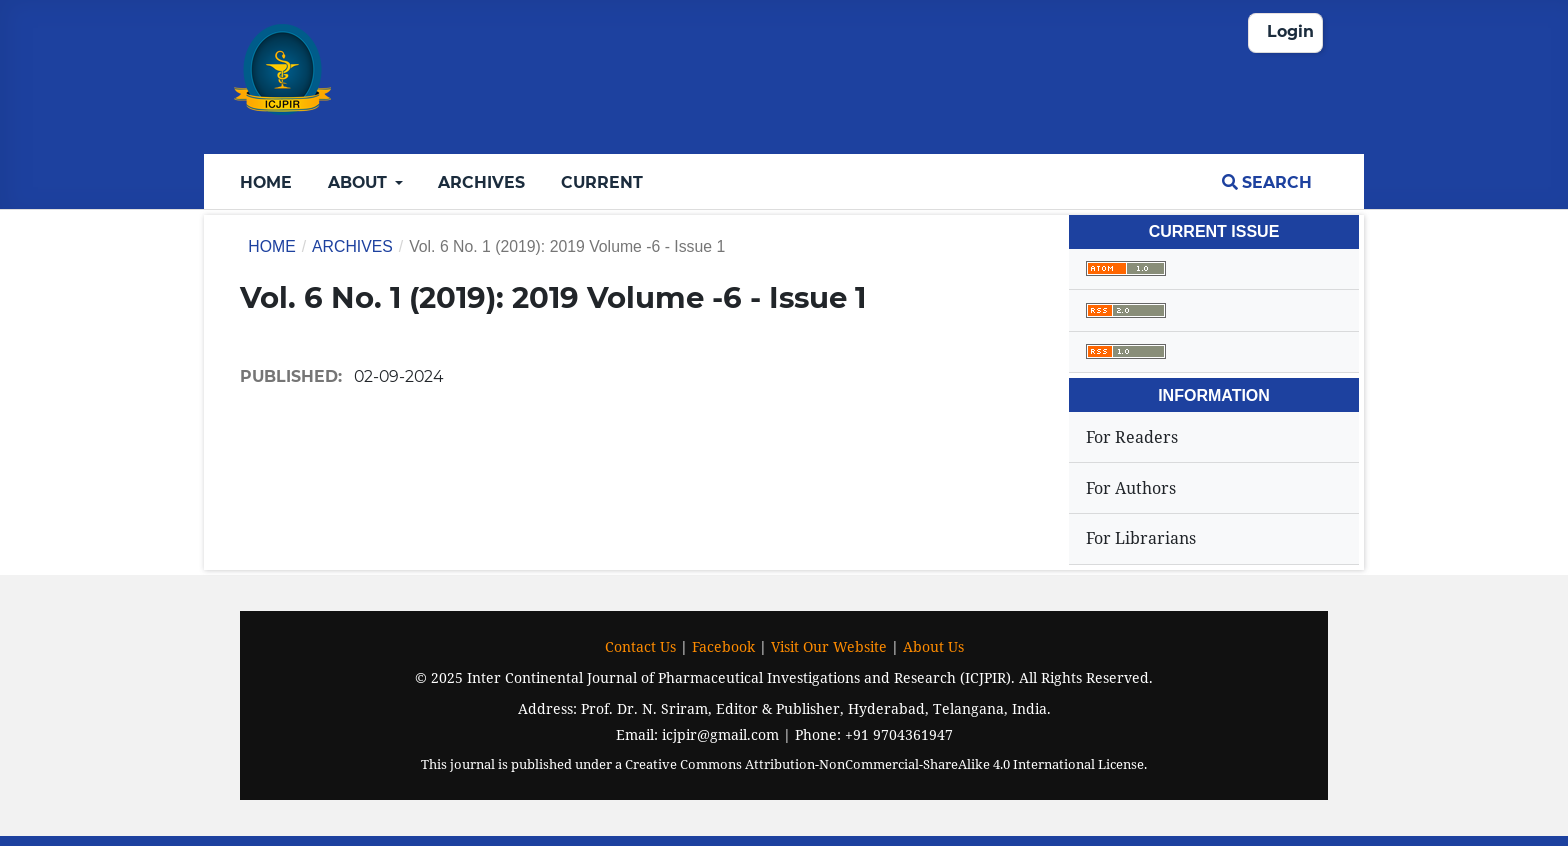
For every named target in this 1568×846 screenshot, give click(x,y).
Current (602, 182)
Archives (481, 182)
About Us (933, 646)
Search (1267, 182)
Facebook (723, 646)
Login (1290, 31)
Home (266, 182)
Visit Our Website (829, 646)
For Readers (1132, 437)
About (359, 182)
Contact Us (640, 646)
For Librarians (1141, 538)
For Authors (1131, 488)
